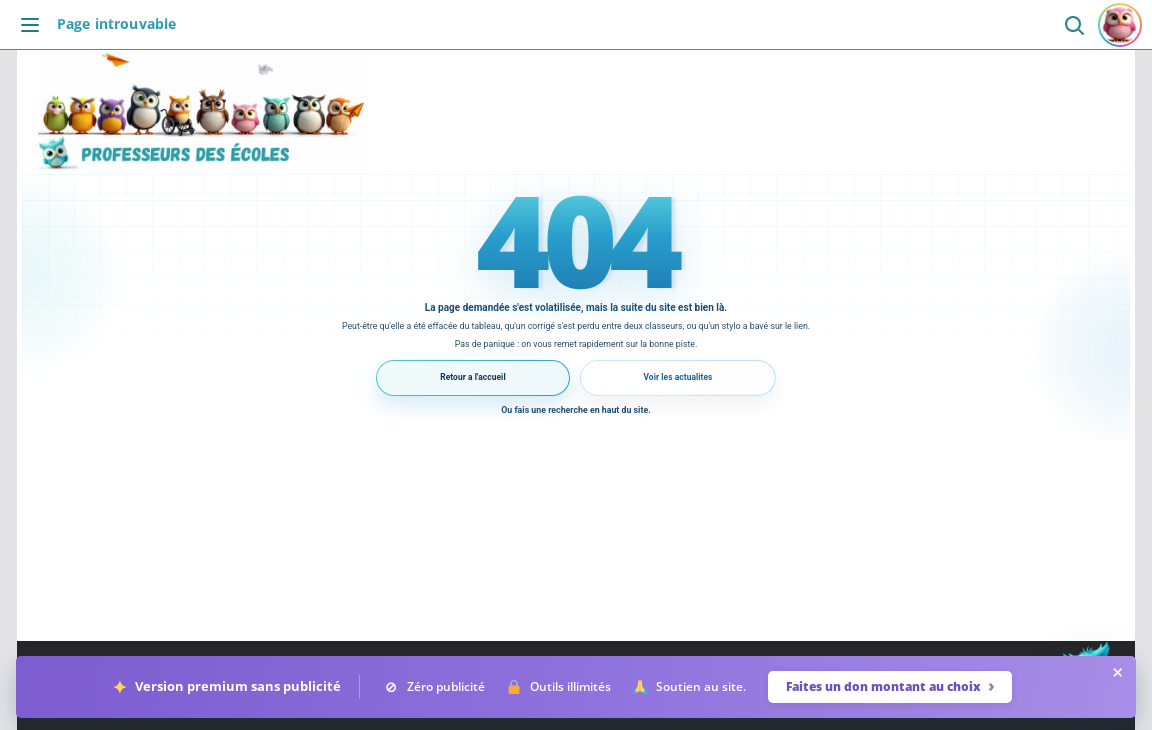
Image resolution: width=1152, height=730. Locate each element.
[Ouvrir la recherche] (1073, 24)
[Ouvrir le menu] (35, 25)
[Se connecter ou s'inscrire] (1120, 25)
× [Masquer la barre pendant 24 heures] (1117, 673)
